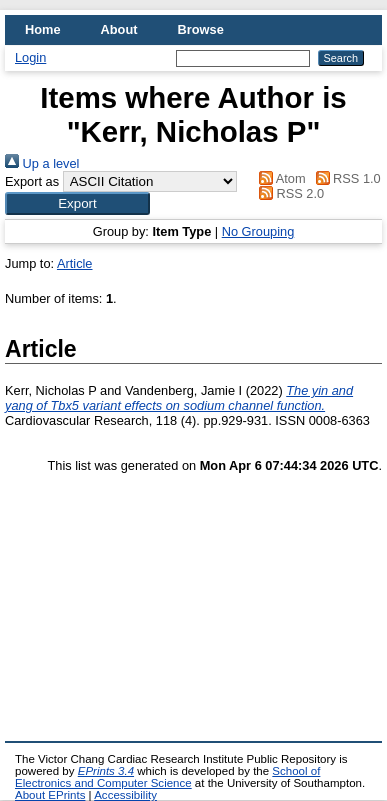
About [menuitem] (119, 29)
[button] (77, 203)
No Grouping (258, 231)
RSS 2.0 (288, 193)
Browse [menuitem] (201, 29)
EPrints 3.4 (106, 771)
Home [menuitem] (43, 29)
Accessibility (125, 795)
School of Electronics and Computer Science (167, 777)
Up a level (42, 163)
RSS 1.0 (345, 178)
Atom (278, 178)
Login (30, 57)
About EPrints (50, 795)
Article (75, 263)
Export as (32, 181)
